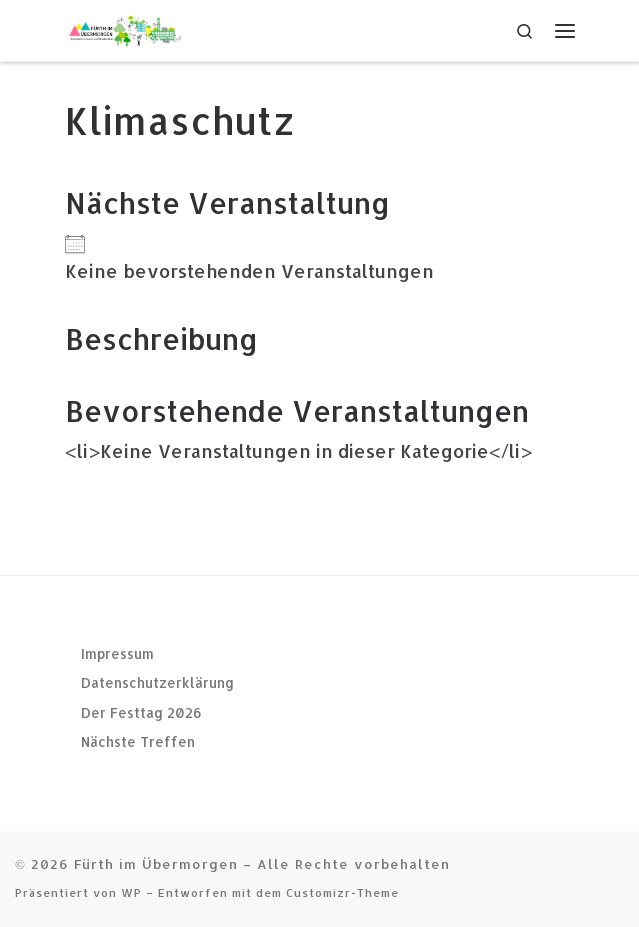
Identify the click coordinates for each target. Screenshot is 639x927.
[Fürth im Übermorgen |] (125, 28)
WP (131, 892)
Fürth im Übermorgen (156, 863)
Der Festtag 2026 (141, 712)
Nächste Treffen (138, 741)
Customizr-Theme (342, 892)
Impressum (117, 653)
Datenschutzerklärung (157, 682)
